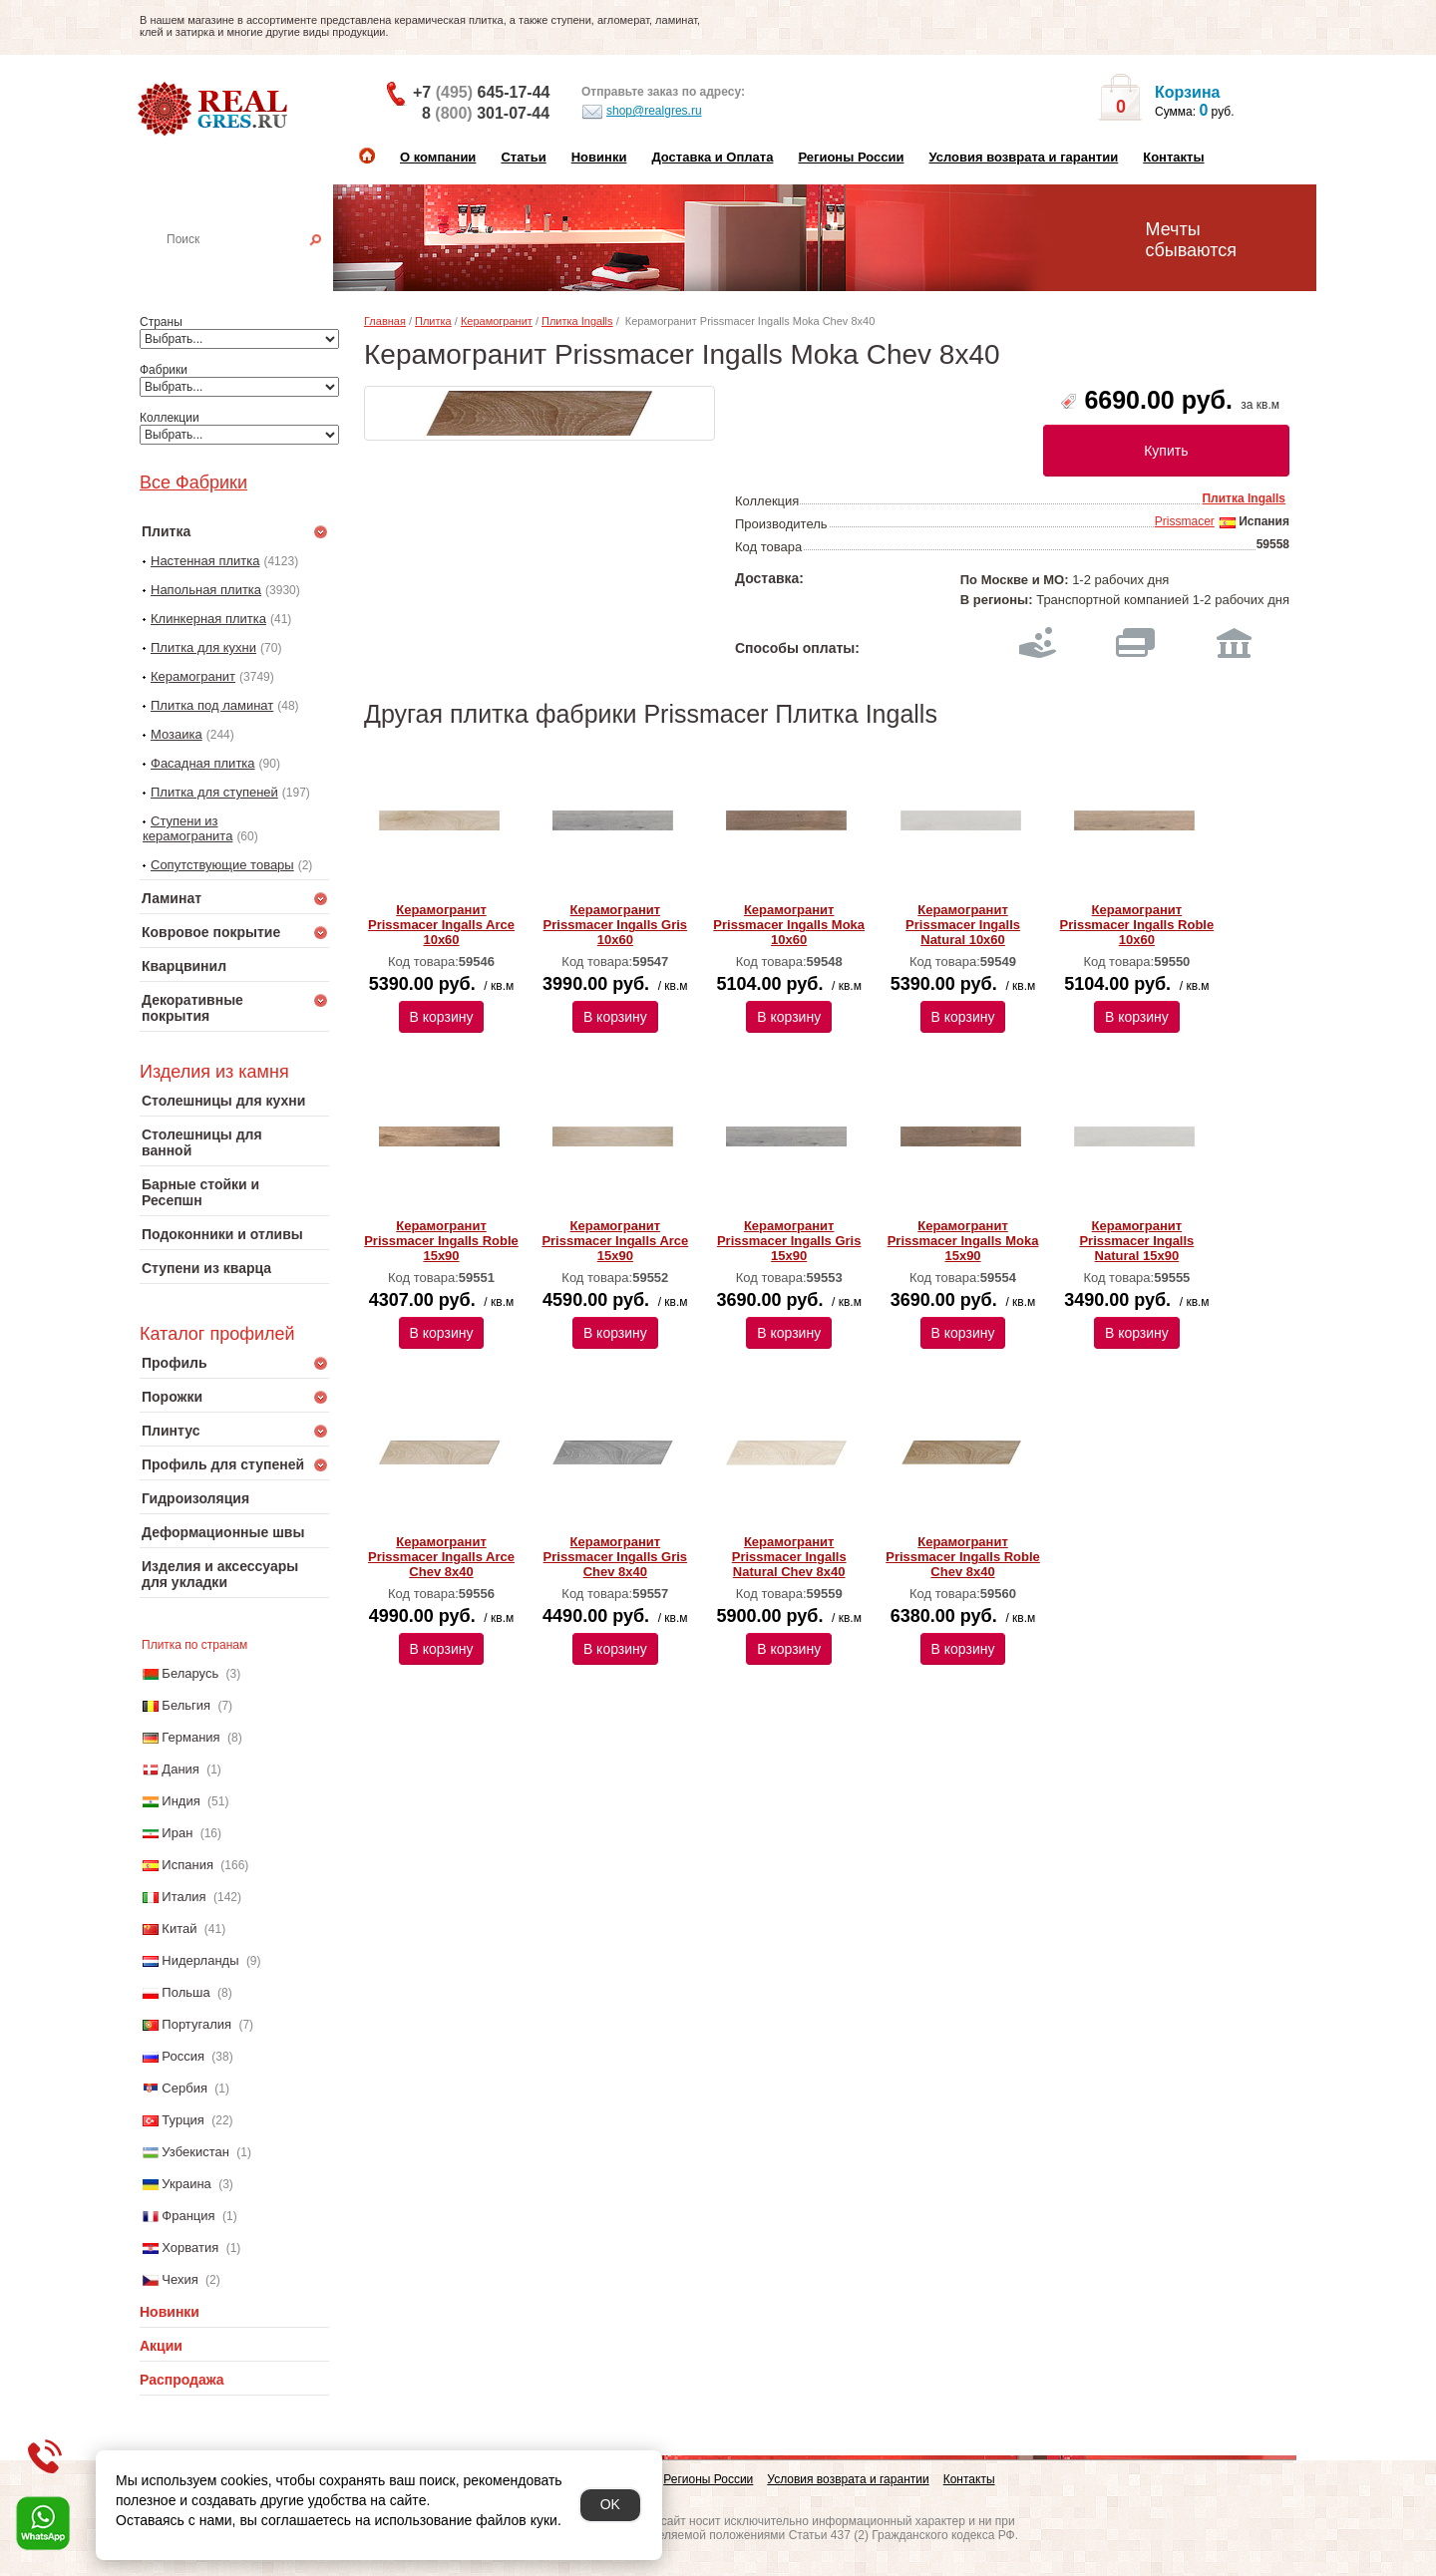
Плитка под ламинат (212, 705)
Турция (183, 2119)
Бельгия (186, 1705)
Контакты (1173, 157)
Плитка (433, 321)
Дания (180, 1769)
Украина (186, 2183)
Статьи (523, 157)
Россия (183, 2056)
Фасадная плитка (203, 763)
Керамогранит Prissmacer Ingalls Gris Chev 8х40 (615, 1556)
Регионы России (850, 157)
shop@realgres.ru (641, 112)
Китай (179, 1928)
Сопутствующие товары (222, 864)
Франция (188, 2215)
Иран (177, 1832)
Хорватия (190, 2247)
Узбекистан (195, 2151)
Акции (161, 2346)
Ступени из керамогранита (187, 828)
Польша (185, 1992)
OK (610, 2504)
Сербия (184, 2088)
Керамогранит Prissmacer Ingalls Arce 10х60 (441, 924)
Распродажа (182, 2380)
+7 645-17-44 (481, 92)
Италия (183, 1896)
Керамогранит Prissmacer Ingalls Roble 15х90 (441, 1240)
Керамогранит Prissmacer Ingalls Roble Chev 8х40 (963, 1556)
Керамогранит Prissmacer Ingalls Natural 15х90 (1136, 1240)
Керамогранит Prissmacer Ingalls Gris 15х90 (789, 1240)
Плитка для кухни (203, 647)
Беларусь (190, 1673)
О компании (438, 157)
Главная (385, 321)
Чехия (179, 2279)
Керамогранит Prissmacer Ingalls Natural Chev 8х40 (789, 1556)
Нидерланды (200, 1960)
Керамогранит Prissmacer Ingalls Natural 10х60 (962, 924)
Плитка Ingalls (577, 321)
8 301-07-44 (485, 113)
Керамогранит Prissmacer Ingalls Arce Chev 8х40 (441, 1556)
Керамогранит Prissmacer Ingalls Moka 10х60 (789, 924)
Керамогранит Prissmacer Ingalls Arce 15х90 (614, 1240)
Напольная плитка (206, 589)
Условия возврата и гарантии (1023, 157)
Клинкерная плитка (208, 618)
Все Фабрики (193, 482)
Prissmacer (1185, 521)
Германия (190, 1737)
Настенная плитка (255, 267)
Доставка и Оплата (712, 157)
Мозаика (176, 734)
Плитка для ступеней (214, 792)
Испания (187, 1864)
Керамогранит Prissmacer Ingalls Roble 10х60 (1137, 924)
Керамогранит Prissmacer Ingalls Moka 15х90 (963, 1240)
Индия (180, 1800)
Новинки (599, 157)
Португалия (196, 2024)
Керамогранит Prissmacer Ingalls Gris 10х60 (615, 924)
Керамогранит (193, 676)
